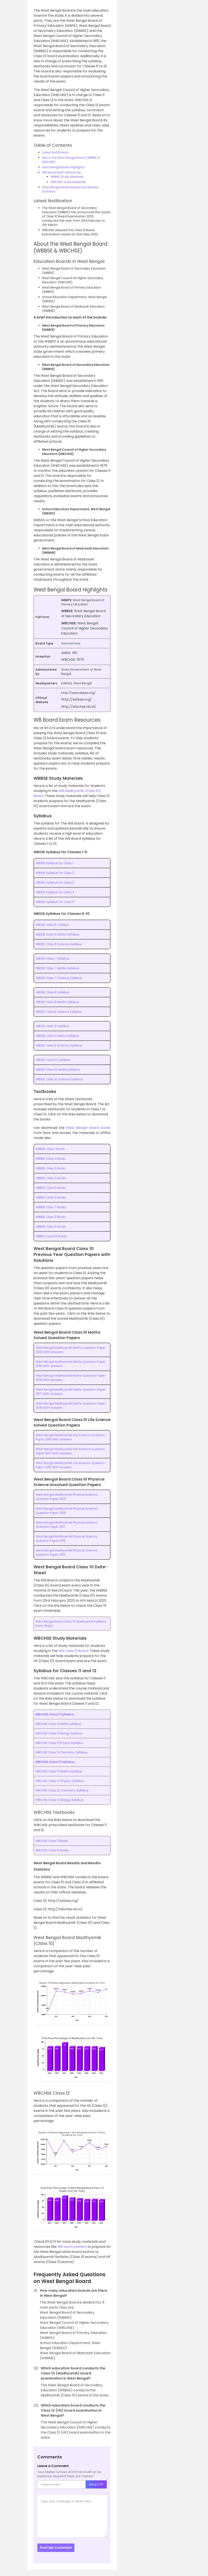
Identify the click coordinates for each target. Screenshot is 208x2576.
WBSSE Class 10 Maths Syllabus (58, 1069)
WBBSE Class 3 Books (51, 1168)
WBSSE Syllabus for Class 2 (55, 873)
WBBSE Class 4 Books (51, 1178)
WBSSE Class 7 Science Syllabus (59, 978)
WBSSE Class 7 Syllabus (52, 958)
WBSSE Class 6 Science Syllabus (59, 944)
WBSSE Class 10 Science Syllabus (59, 1079)
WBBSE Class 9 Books (51, 1226)
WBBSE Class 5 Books (51, 1188)
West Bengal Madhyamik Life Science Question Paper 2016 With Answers (70, 1465)
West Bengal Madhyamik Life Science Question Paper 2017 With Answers (70, 1451)
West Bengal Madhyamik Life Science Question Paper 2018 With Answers (70, 1437)
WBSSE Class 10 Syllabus (53, 1060)
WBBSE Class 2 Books (51, 1158)
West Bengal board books (88, 1127)
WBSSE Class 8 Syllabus (52, 992)
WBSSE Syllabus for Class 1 (54, 863)
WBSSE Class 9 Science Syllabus (59, 1045)
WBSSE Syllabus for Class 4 (55, 892)
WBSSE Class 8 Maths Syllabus (57, 1002)
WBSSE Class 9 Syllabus (52, 1026)
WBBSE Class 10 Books (51, 1236)
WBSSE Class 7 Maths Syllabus (57, 968)
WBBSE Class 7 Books (51, 1207)
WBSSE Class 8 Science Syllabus (59, 1012)
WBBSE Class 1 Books (50, 1149)
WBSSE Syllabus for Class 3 (55, 882)
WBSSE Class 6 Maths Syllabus (57, 934)
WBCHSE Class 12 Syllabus (55, 1762)
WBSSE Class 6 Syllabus (52, 925)
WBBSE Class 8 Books (51, 1217)
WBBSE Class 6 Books (51, 1197)
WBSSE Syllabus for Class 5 (55, 902)
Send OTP (96, 2484)
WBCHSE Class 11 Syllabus (54, 1714)
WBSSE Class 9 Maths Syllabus (57, 1036)
